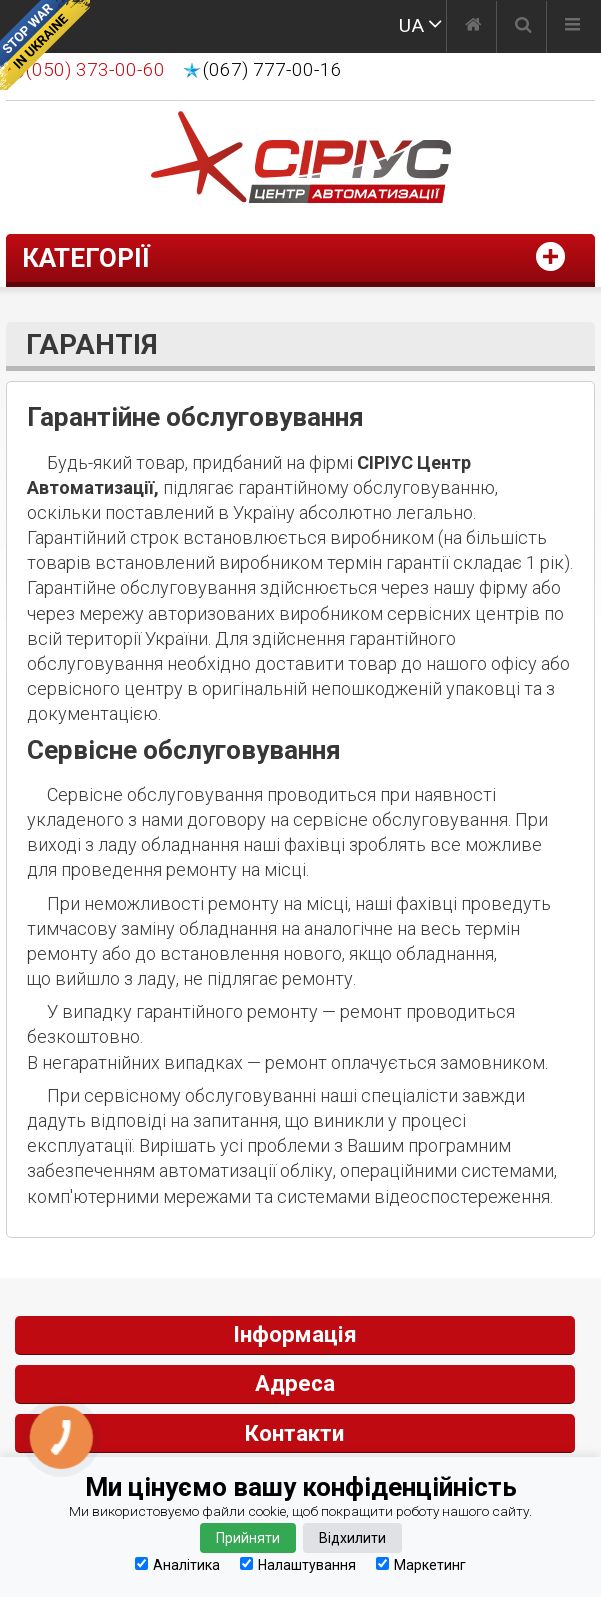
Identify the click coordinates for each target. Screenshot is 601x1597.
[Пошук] (523, 27)
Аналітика (177, 1564)
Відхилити (352, 1538)
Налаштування (298, 1564)
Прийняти (248, 1538)
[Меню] (572, 27)
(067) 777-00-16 (272, 70)
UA (411, 25)
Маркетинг (421, 1564)
